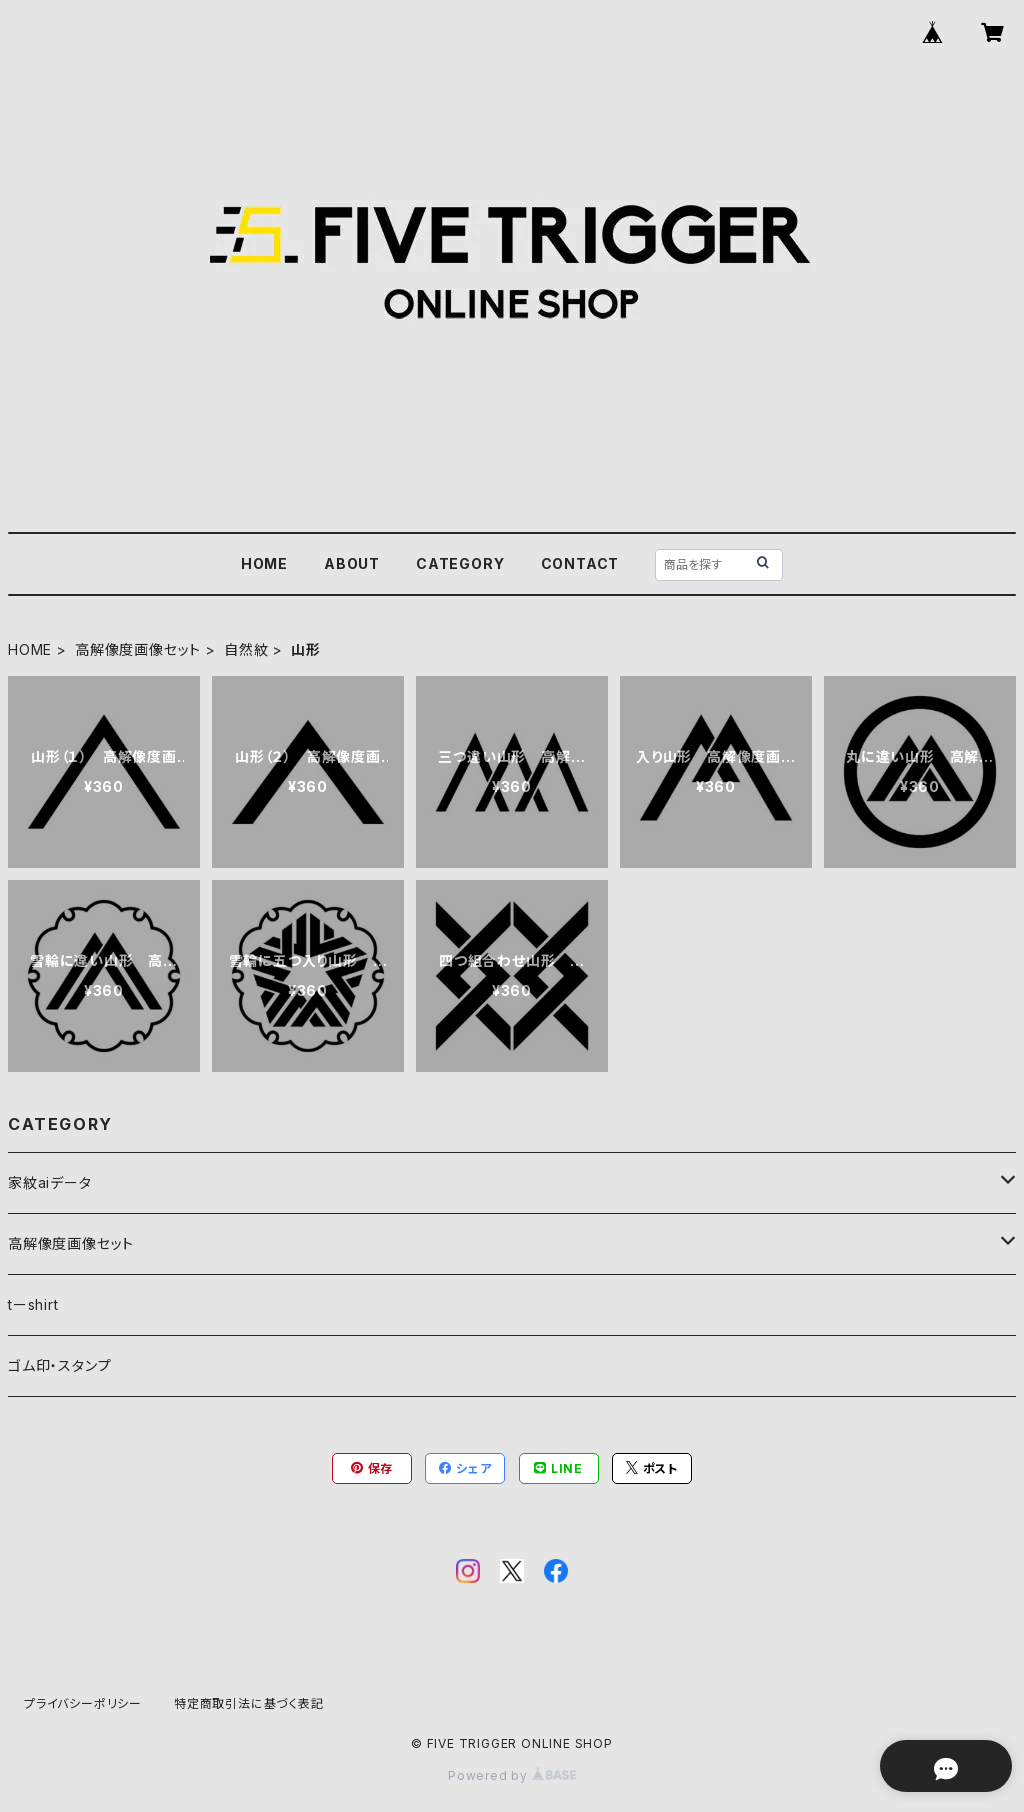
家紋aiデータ (50, 1182)
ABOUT (352, 563)
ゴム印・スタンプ (59, 1365)
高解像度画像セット (138, 649)
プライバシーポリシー (83, 1703)
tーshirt (33, 1304)
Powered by (512, 1775)
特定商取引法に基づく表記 (249, 1703)
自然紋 (246, 649)
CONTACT (580, 563)
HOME (264, 563)
